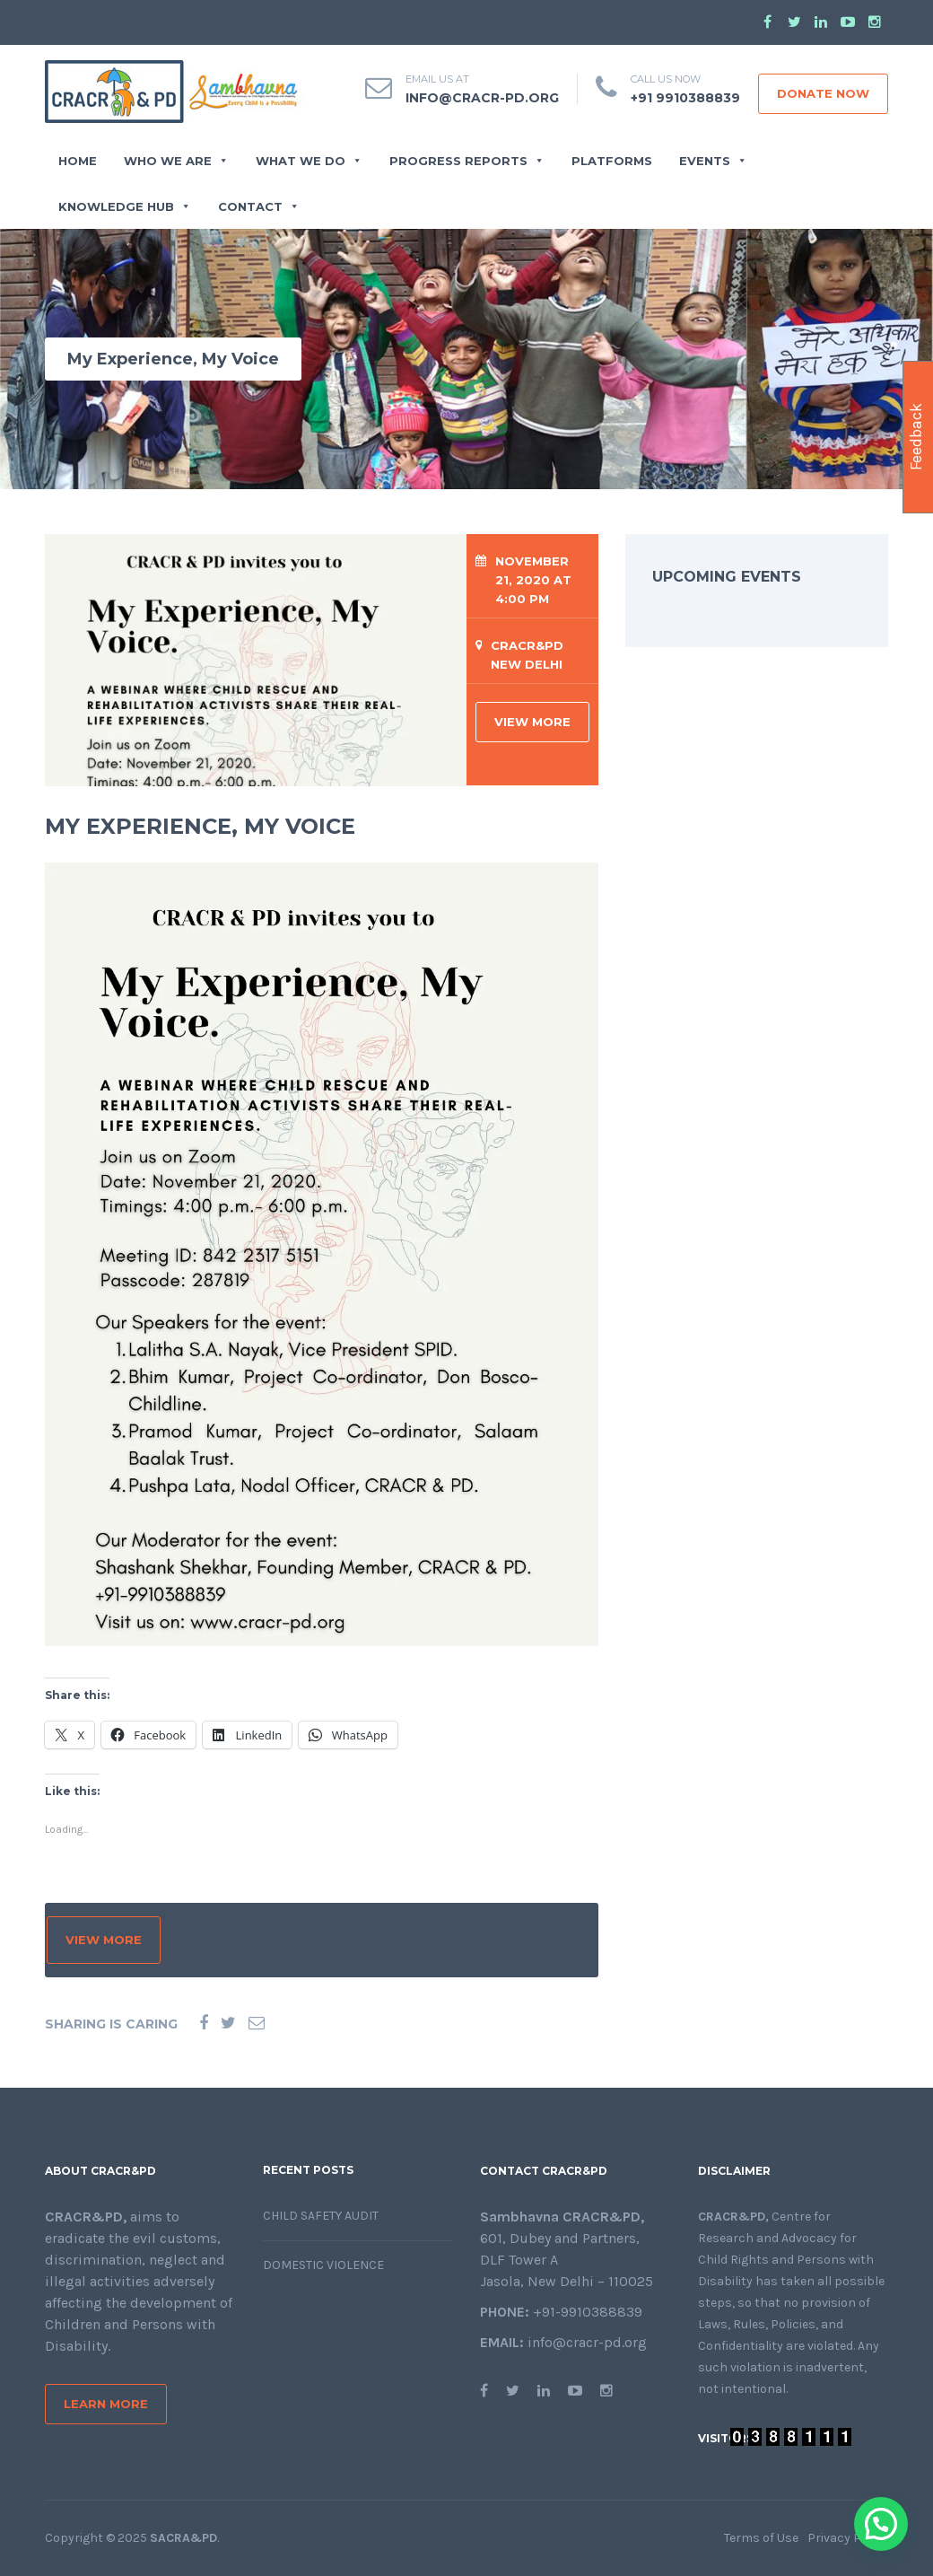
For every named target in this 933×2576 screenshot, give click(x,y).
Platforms (611, 160)
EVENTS (713, 160)
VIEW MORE (532, 721)
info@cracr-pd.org (482, 98)
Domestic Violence (323, 2265)
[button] (881, 2524)
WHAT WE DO (309, 160)
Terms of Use (761, 2537)
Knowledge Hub (124, 206)
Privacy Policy (847, 2537)
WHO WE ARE (176, 160)
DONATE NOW (823, 93)
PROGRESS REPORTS (467, 160)
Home (77, 160)
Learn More (106, 2403)
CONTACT (259, 206)
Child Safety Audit (321, 2215)
